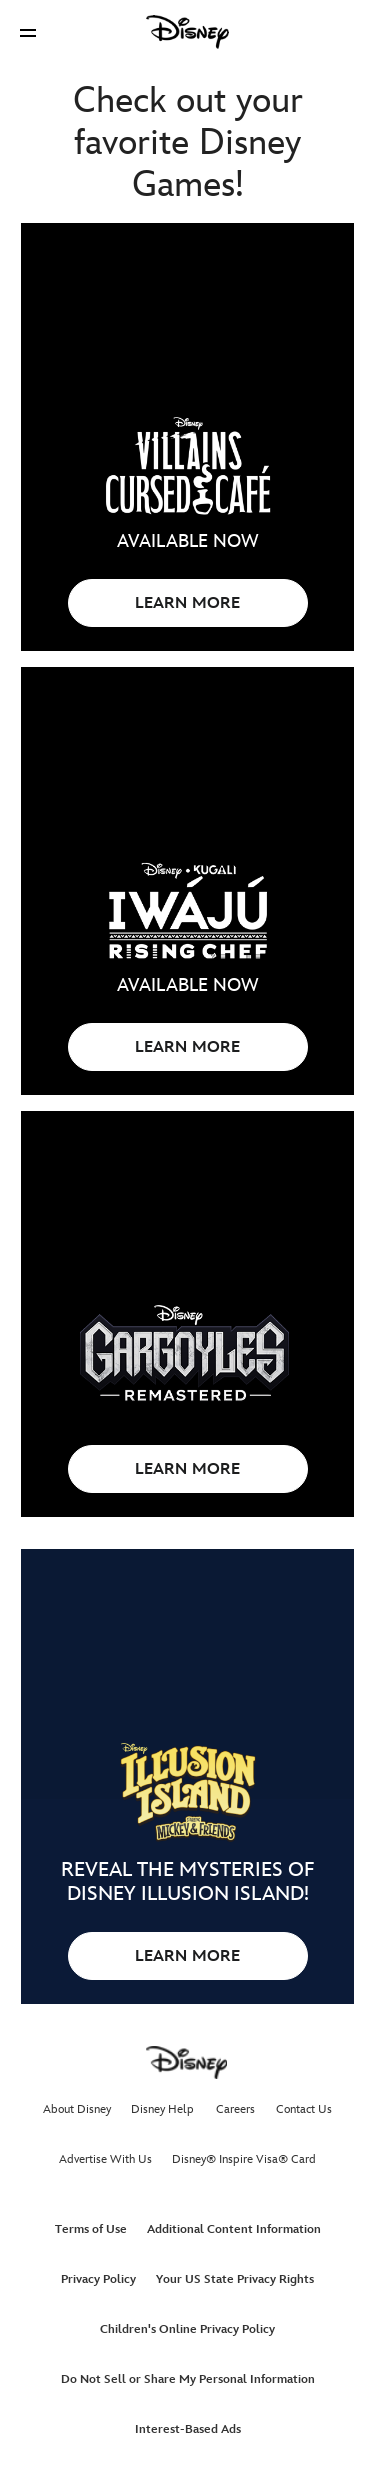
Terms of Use (91, 2229)
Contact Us (304, 2109)
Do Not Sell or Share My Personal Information (188, 2379)
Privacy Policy (98, 2279)
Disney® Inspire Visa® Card (244, 2159)
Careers (235, 2109)
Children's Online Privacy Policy (187, 2329)
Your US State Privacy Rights (235, 2279)
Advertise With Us (105, 2159)
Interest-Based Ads (188, 2429)
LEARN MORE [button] (187, 603)
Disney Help (162, 2109)
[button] (28, 32)
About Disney (77, 2109)
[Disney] (188, 32)
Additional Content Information (234, 2229)
